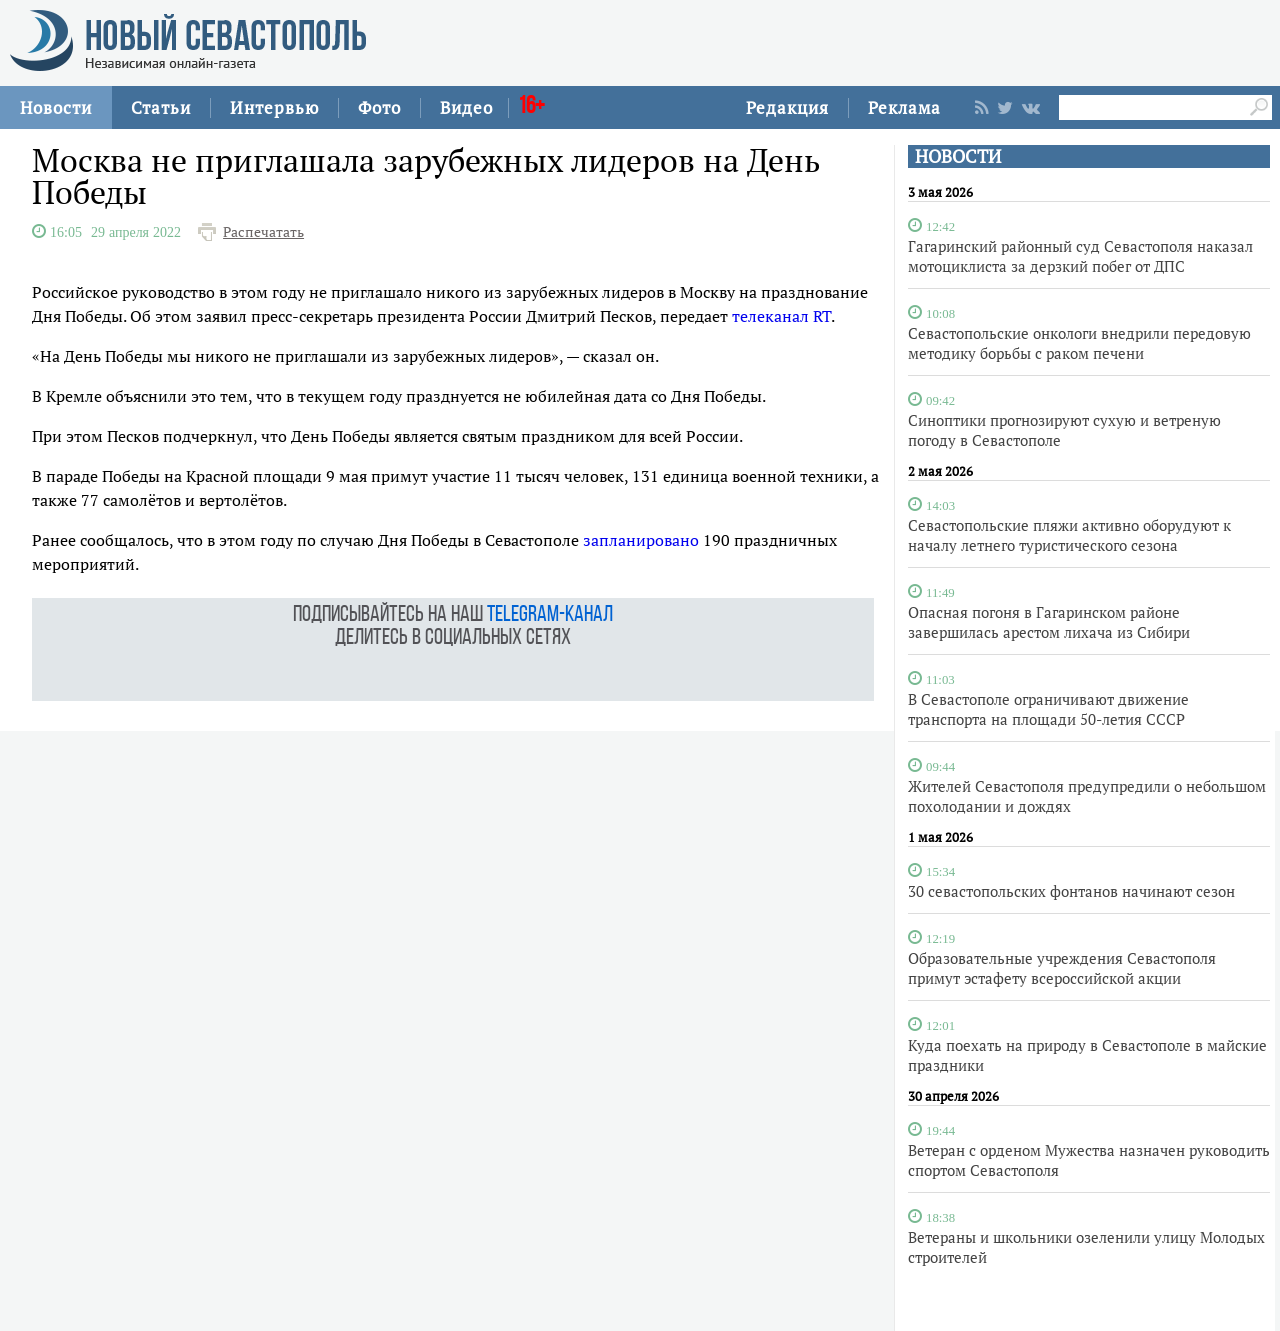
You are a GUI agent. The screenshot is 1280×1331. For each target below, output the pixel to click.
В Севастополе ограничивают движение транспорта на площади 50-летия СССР (1048, 709)
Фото (379, 107)
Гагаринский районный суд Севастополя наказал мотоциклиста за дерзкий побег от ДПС (1080, 256)
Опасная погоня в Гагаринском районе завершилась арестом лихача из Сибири (1049, 622)
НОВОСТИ (958, 156)
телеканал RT (781, 316)
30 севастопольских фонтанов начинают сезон (1071, 891)
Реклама (904, 107)
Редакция (787, 107)
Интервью (274, 107)
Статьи (161, 107)
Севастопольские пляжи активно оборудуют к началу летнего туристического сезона (1069, 535)
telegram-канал (550, 615)
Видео (466, 107)
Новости (56, 107)
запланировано (641, 540)
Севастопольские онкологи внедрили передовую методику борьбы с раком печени (1079, 343)
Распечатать (263, 232)
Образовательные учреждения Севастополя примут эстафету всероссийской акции (1062, 968)
